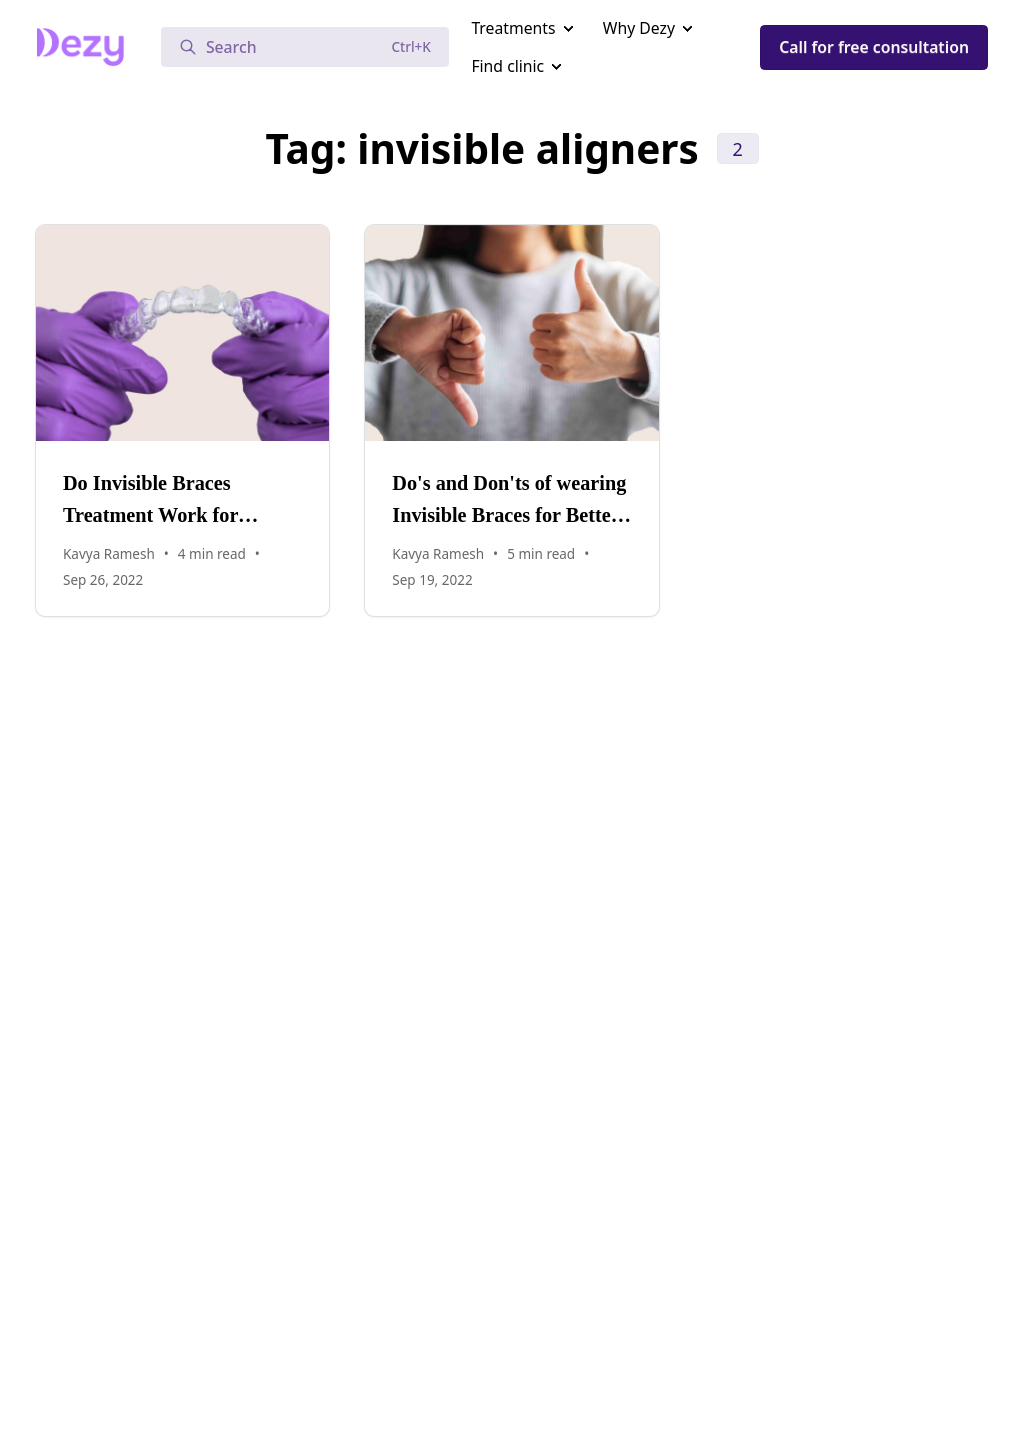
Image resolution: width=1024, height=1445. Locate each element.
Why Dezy (639, 28)
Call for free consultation (874, 47)
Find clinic (507, 66)
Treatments (513, 28)
